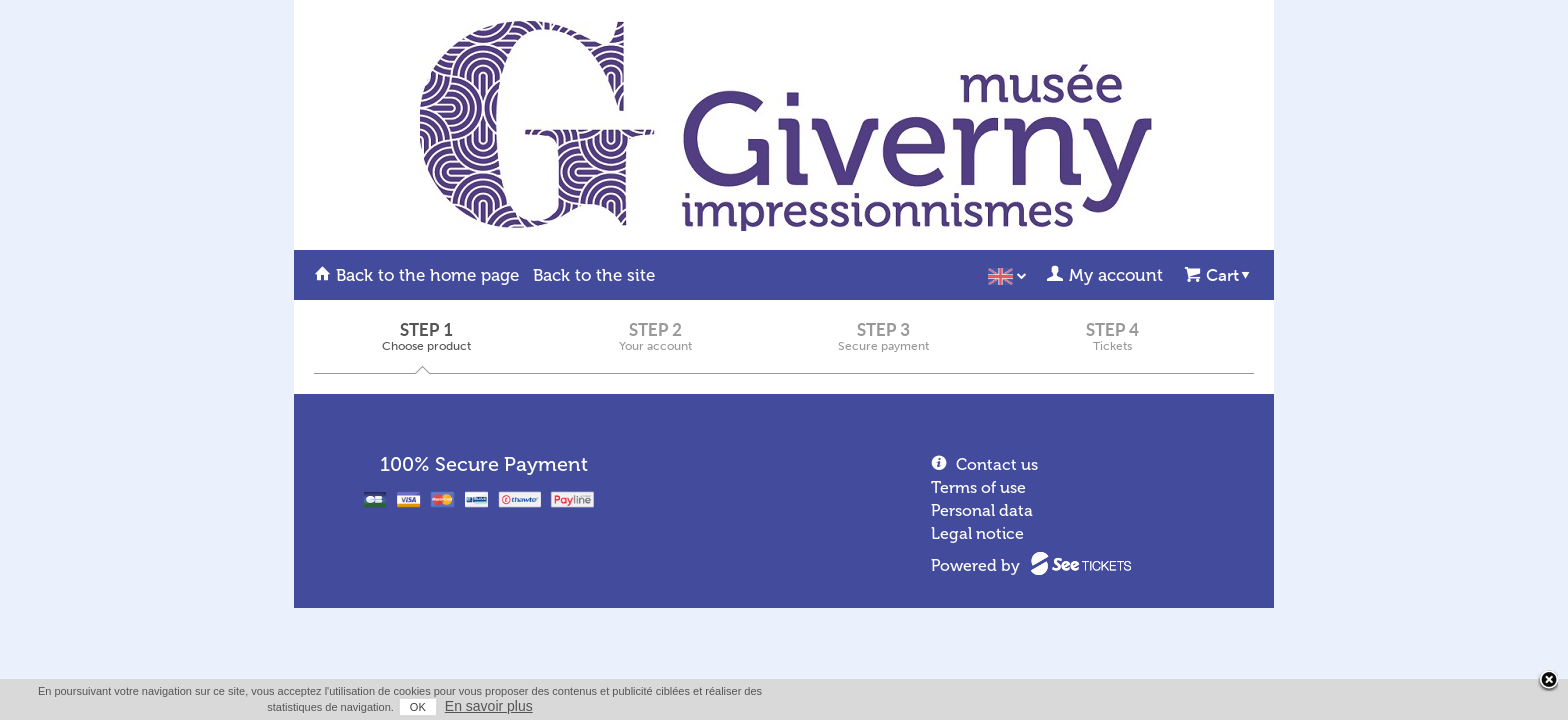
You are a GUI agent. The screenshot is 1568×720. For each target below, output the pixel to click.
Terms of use (978, 487)
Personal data (982, 510)
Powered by (975, 565)
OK (1165, 707)
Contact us (997, 464)
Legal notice (977, 533)
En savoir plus (1236, 706)
